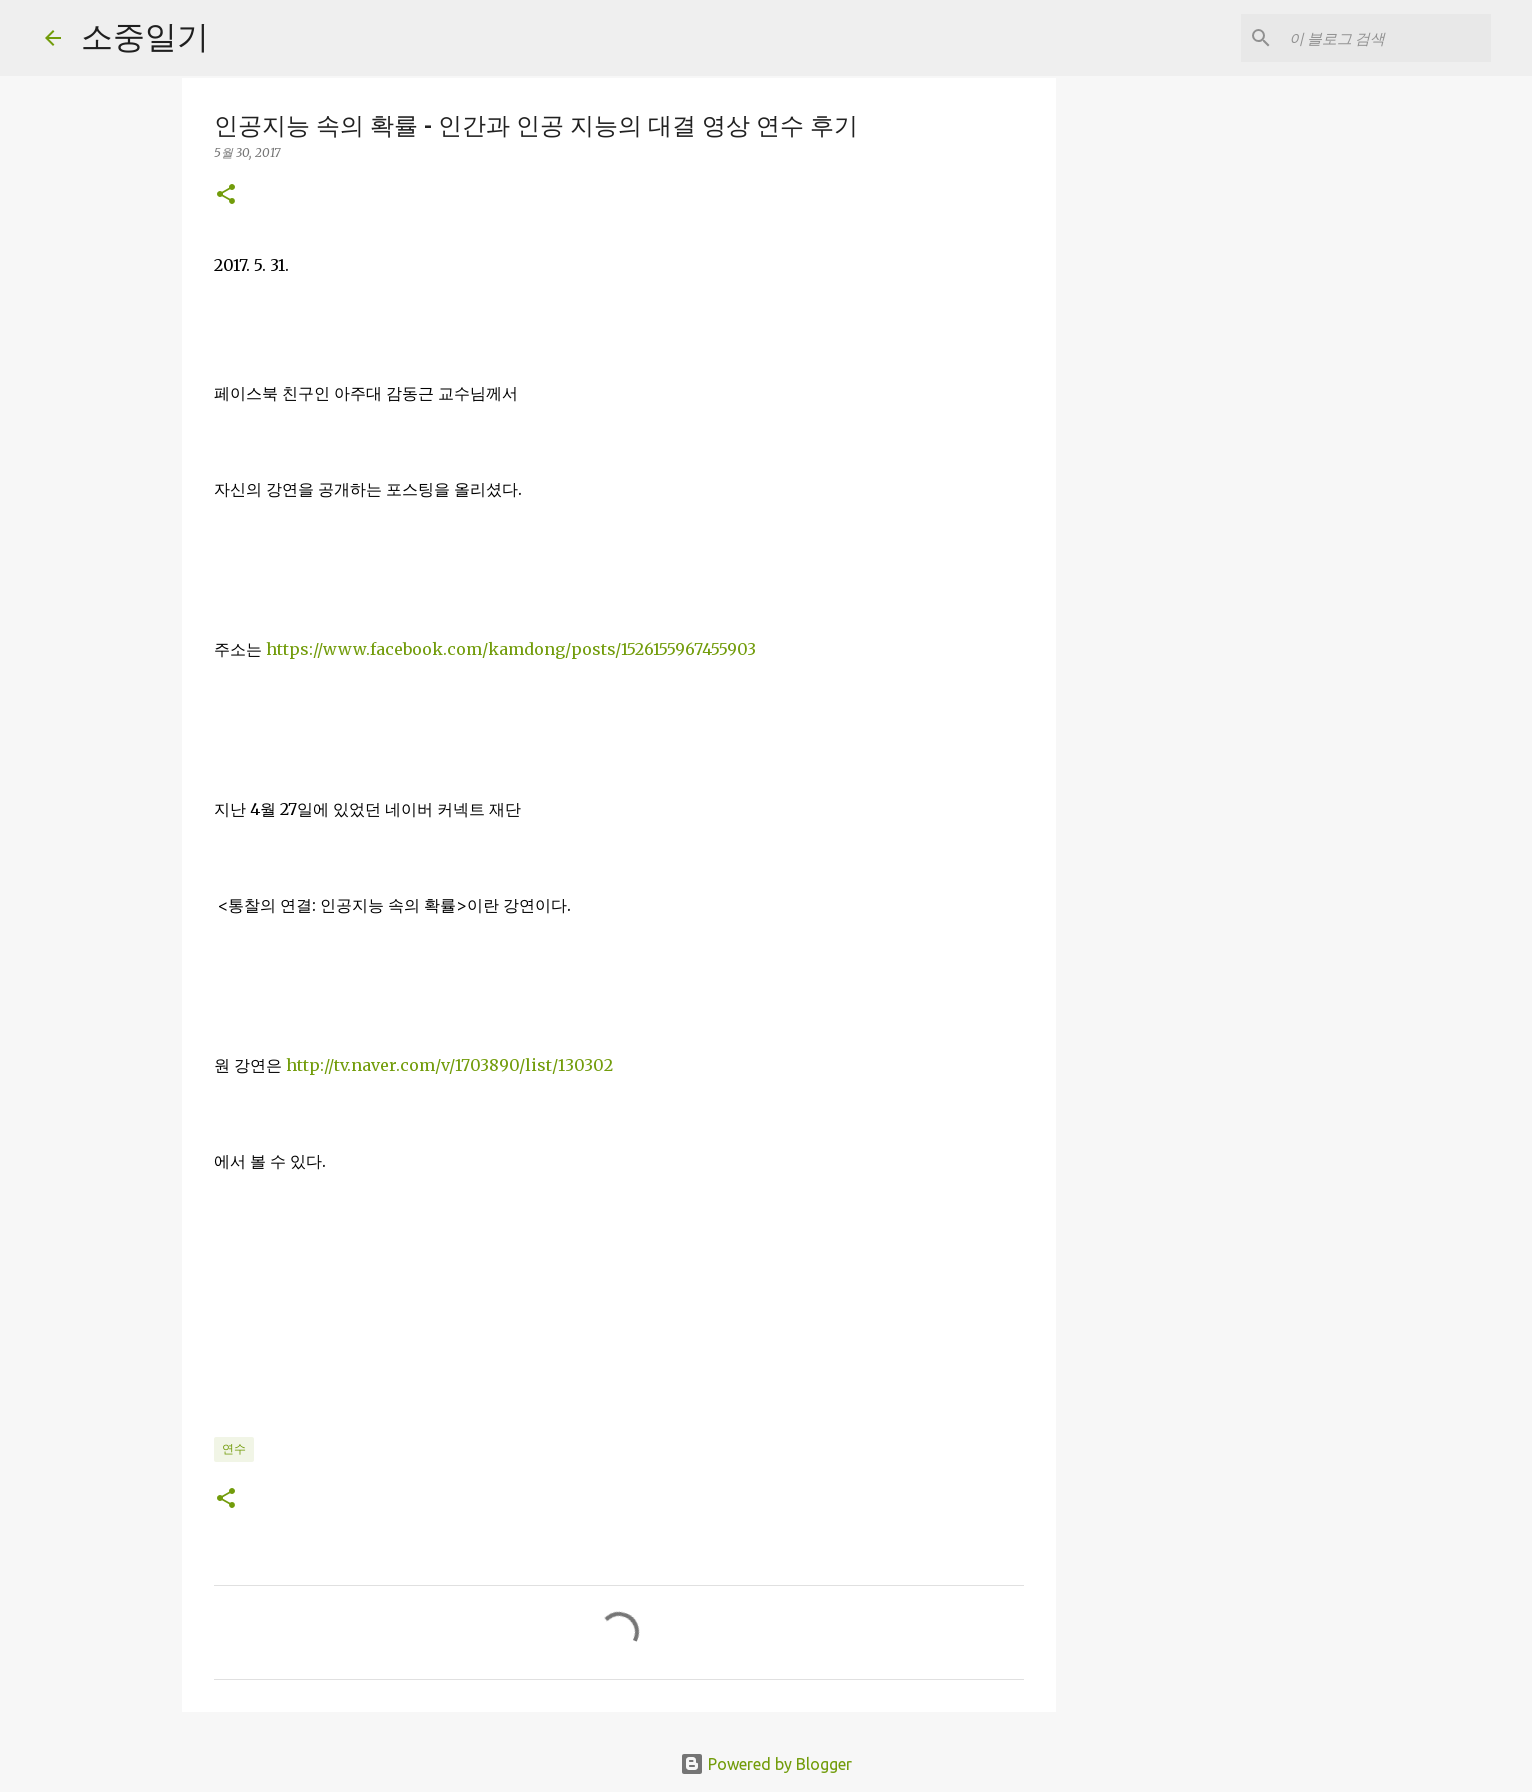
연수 (234, 1448)
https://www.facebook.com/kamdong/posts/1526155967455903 (511, 649)
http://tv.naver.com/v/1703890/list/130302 (449, 1065)
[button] (226, 195)
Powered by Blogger (766, 1764)
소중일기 (145, 36)
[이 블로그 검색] (1386, 38)
